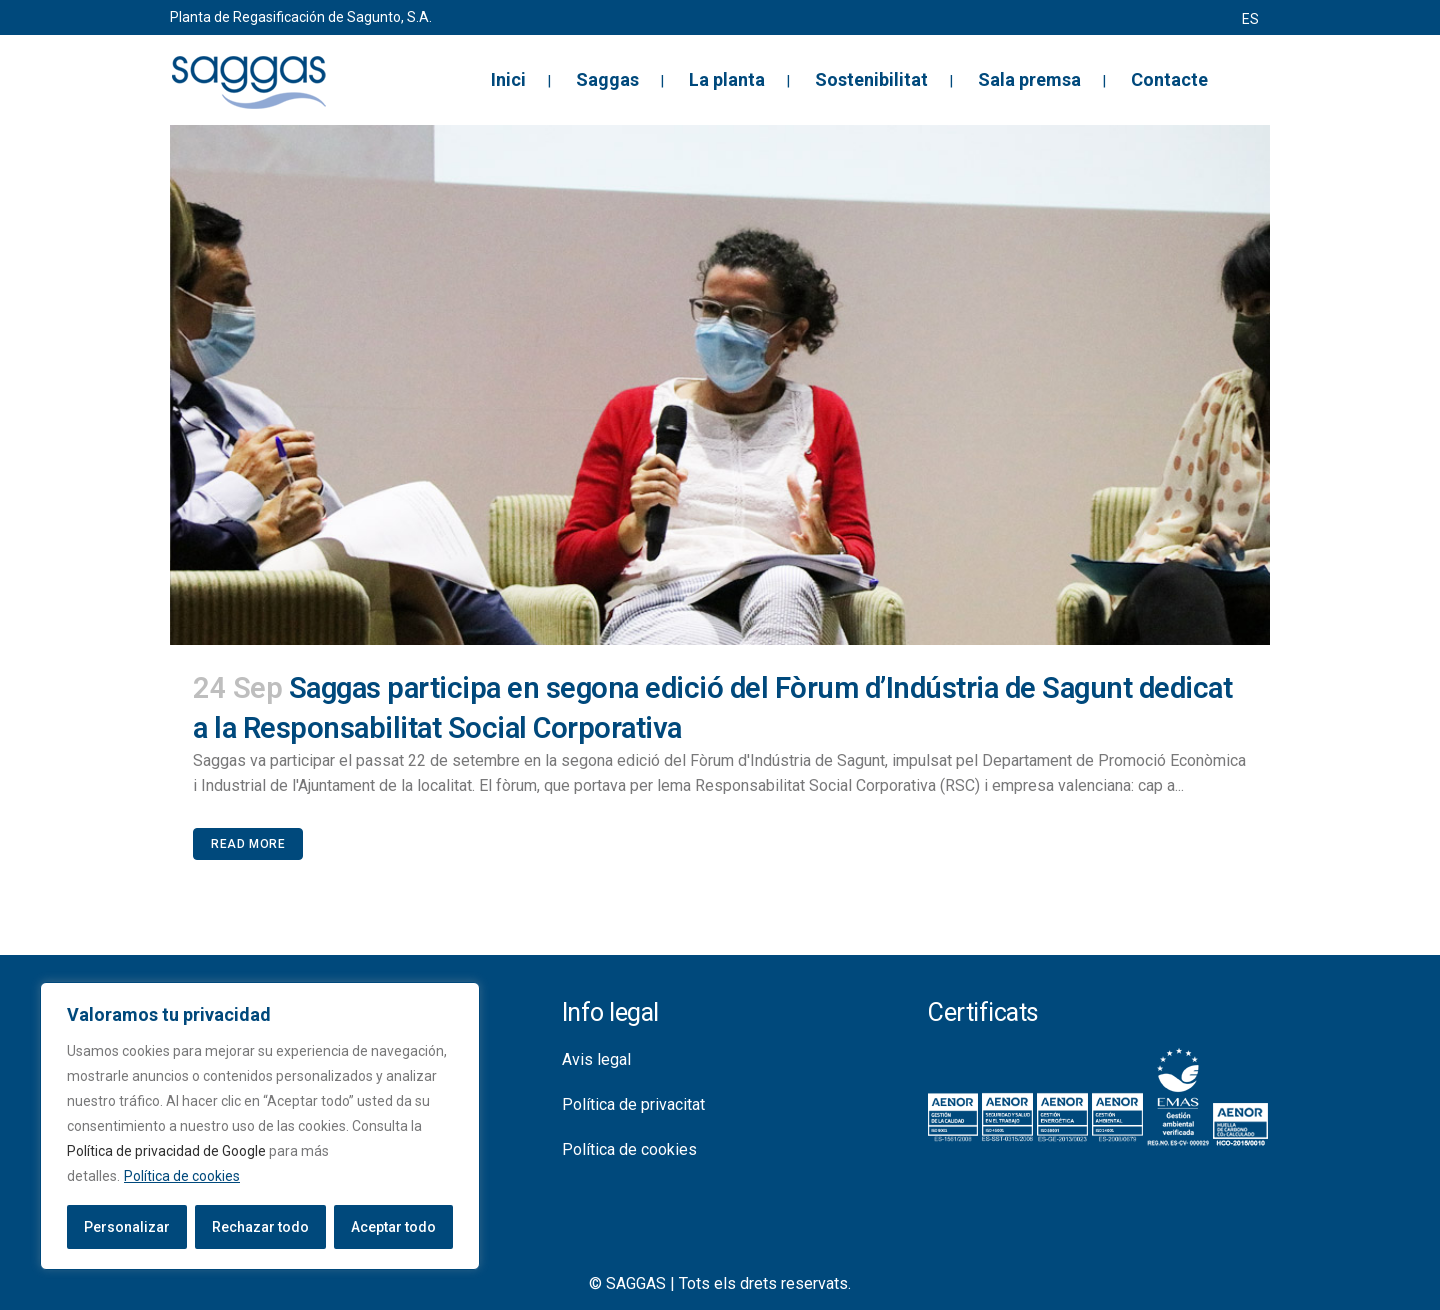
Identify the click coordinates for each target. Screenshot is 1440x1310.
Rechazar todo (260, 1227)
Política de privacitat (633, 1104)
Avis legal (596, 1059)
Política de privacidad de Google (166, 1151)
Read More (248, 844)
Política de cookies (182, 1176)
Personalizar (127, 1227)
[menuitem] (1250, 19)
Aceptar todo (393, 1227)
